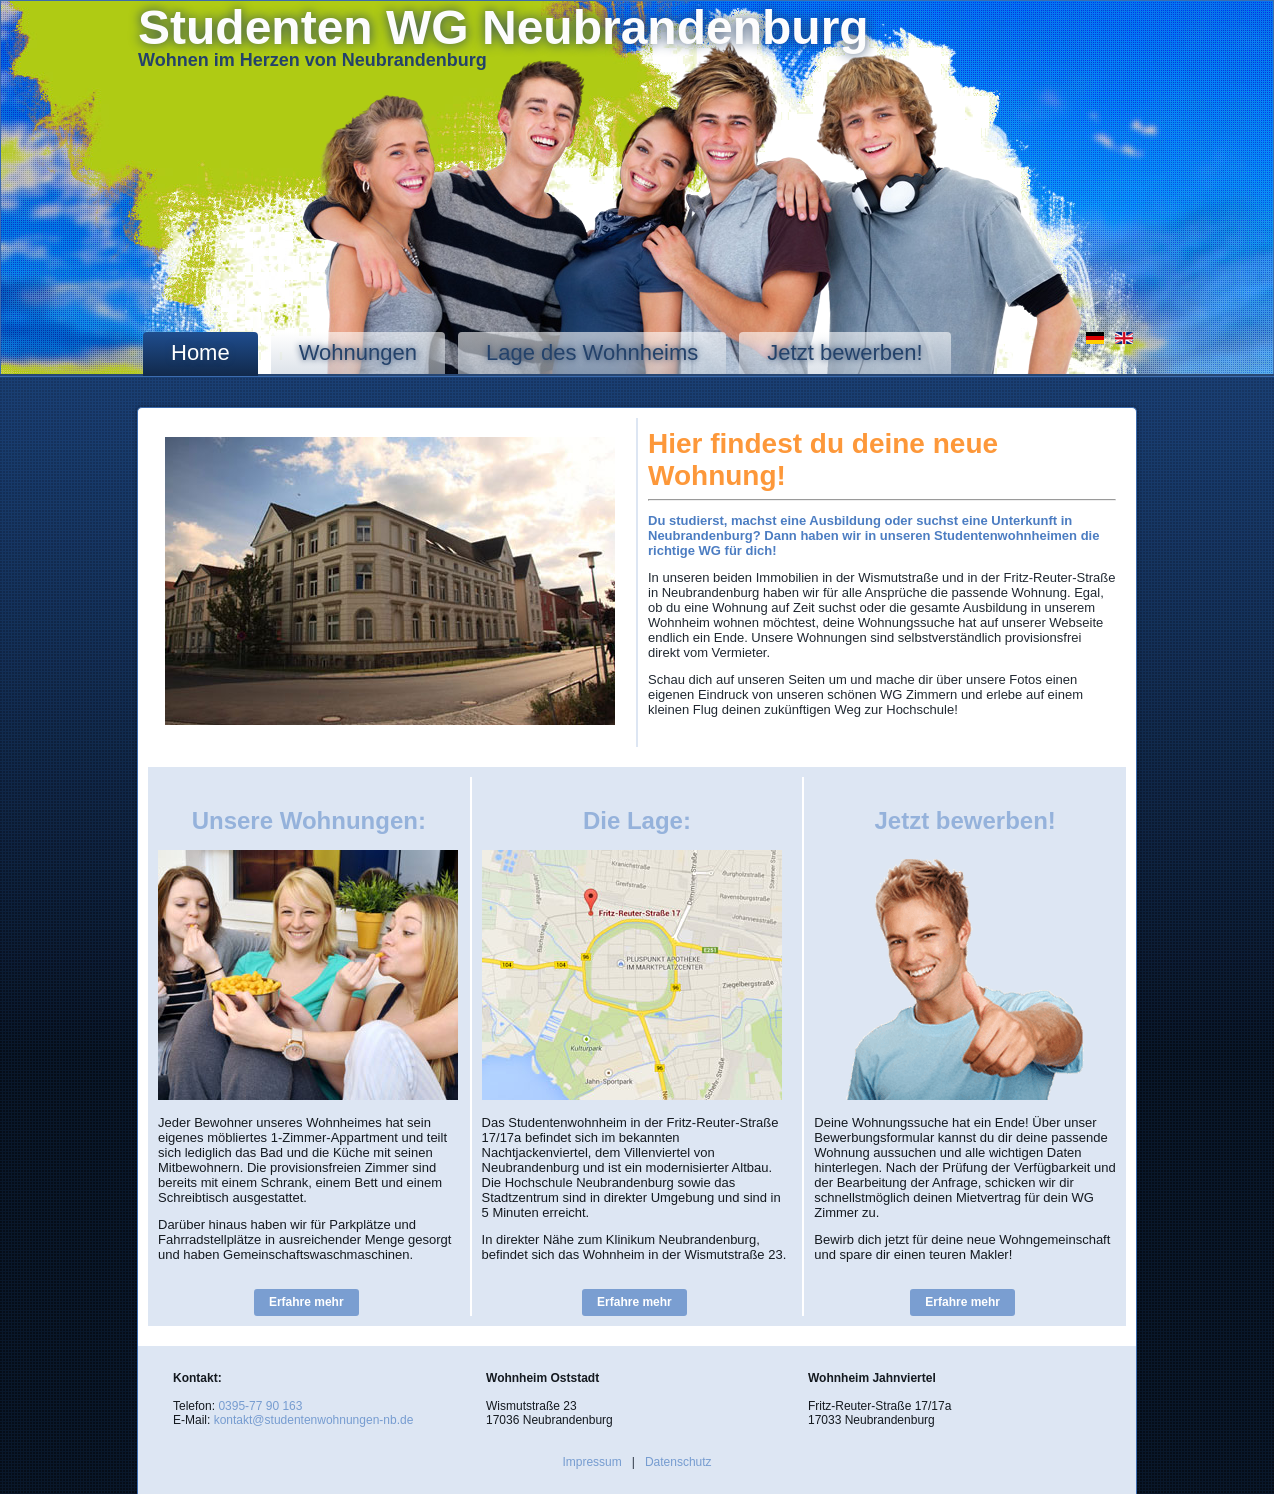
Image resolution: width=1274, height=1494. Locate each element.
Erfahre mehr (306, 1302)
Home (200, 352)
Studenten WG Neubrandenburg (503, 27)
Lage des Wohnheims (592, 352)
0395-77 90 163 (260, 1406)
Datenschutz (678, 1462)
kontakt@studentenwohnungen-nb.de (314, 1420)
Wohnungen (358, 352)
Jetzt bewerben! (844, 352)
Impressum (591, 1462)
